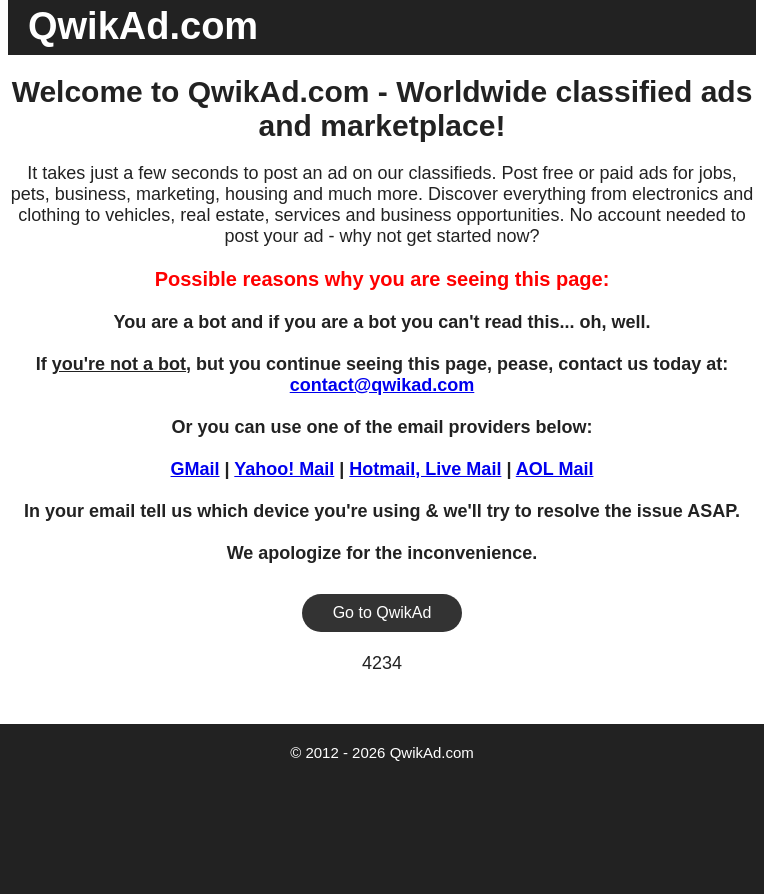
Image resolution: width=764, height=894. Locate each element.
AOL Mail (555, 469)
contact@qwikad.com (382, 385)
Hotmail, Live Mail (425, 469)
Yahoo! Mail (284, 469)
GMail (195, 469)
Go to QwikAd (382, 612)
